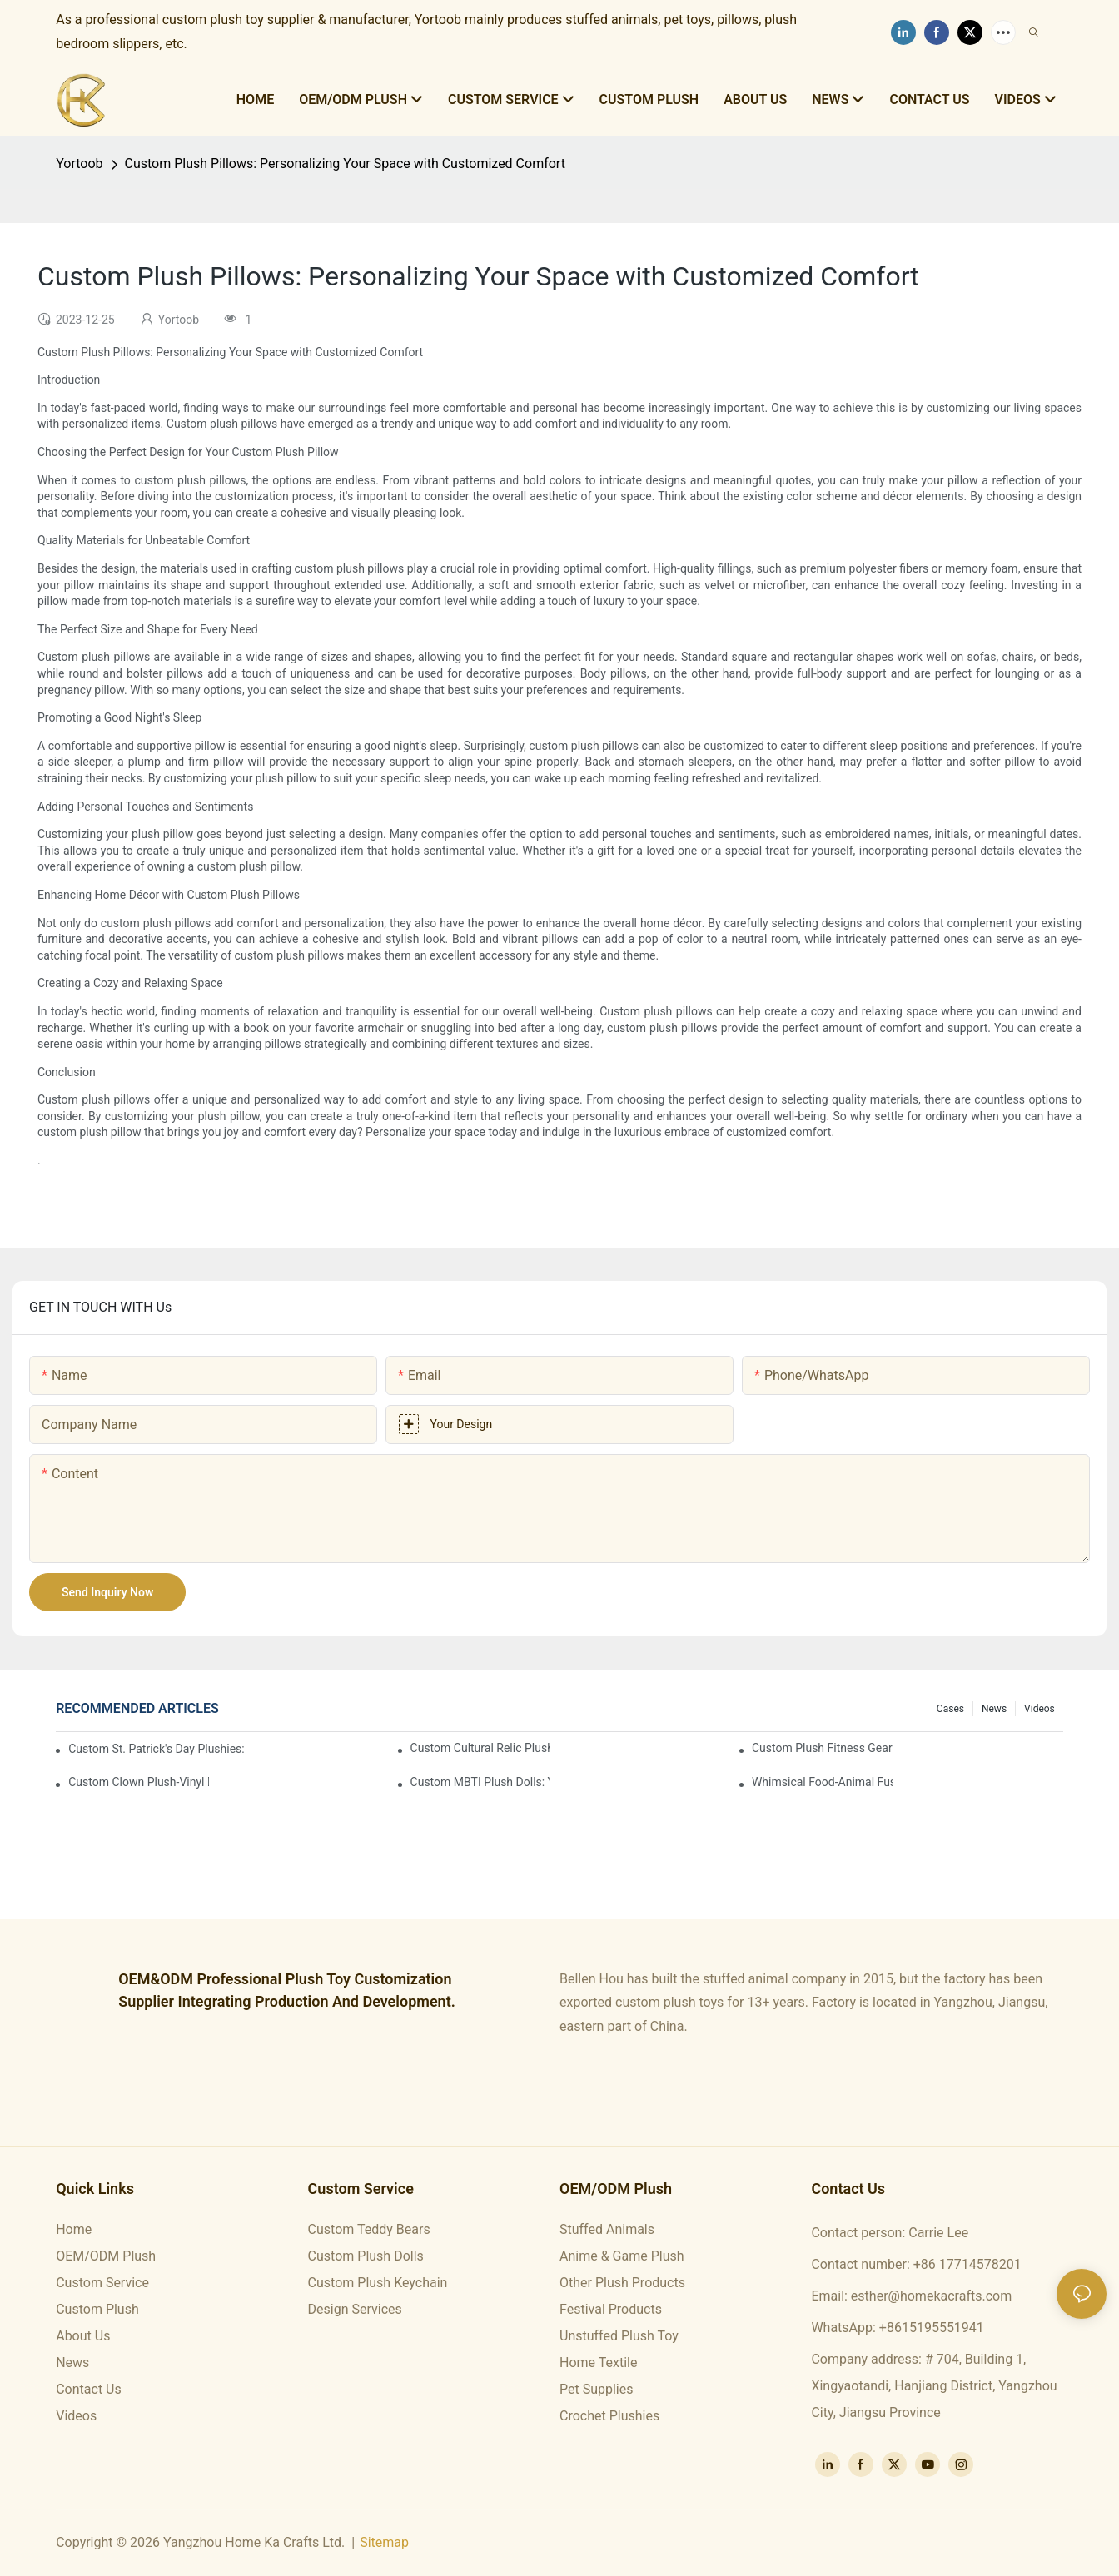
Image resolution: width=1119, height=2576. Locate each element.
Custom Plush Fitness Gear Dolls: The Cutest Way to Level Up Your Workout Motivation (822, 1748)
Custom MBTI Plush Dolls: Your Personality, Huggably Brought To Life (480, 1782)
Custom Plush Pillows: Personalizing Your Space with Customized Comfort (345, 163)
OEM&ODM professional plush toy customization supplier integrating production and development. (286, 1990)
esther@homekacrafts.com (931, 2296)
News (994, 1709)
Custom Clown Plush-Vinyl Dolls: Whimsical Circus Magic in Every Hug (138, 1782)
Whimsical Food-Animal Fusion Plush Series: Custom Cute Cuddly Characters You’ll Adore (822, 1782)
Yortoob (79, 163)
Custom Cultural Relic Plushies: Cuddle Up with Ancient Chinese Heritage (480, 1748)
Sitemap (384, 2542)
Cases (950, 1709)
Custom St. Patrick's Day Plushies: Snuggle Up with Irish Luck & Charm (156, 1748)
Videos (1039, 1709)
